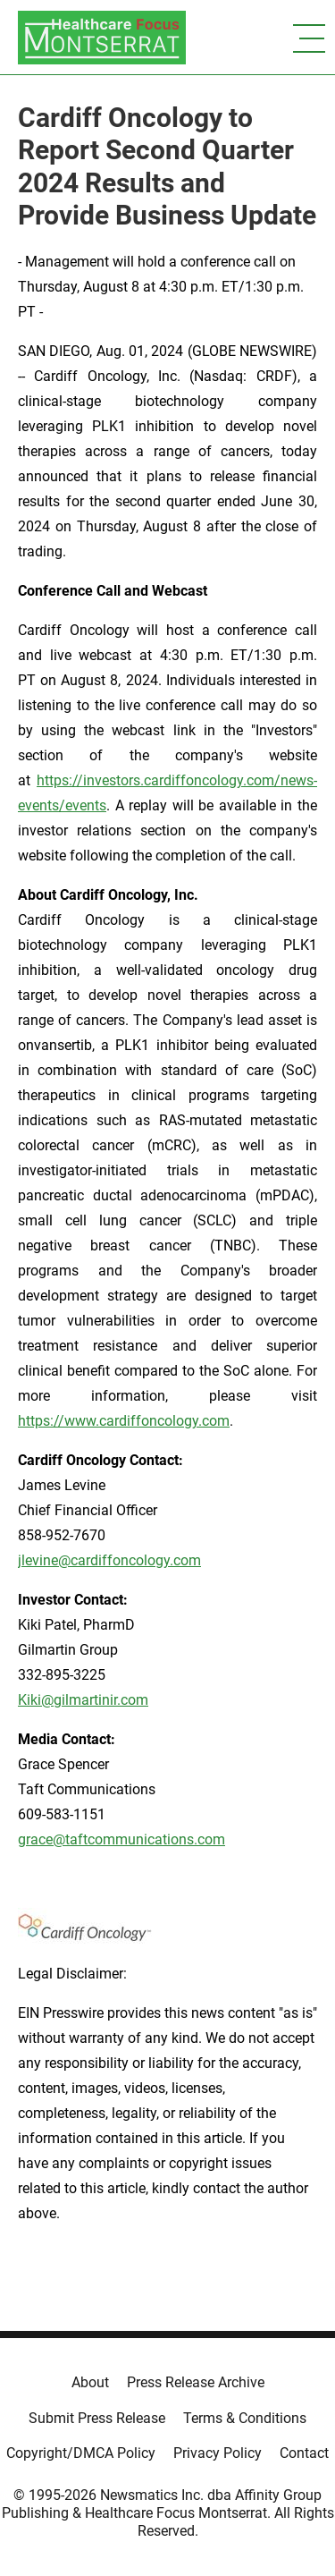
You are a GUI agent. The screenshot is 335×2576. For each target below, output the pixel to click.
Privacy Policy (217, 2453)
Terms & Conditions (244, 2418)
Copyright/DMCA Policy (80, 2453)
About (90, 2382)
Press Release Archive (195, 2382)
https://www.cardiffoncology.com (124, 1420)
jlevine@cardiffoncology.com (109, 1560)
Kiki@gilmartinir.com (83, 1699)
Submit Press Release (97, 2418)
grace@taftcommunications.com (121, 1839)
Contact (304, 2453)
